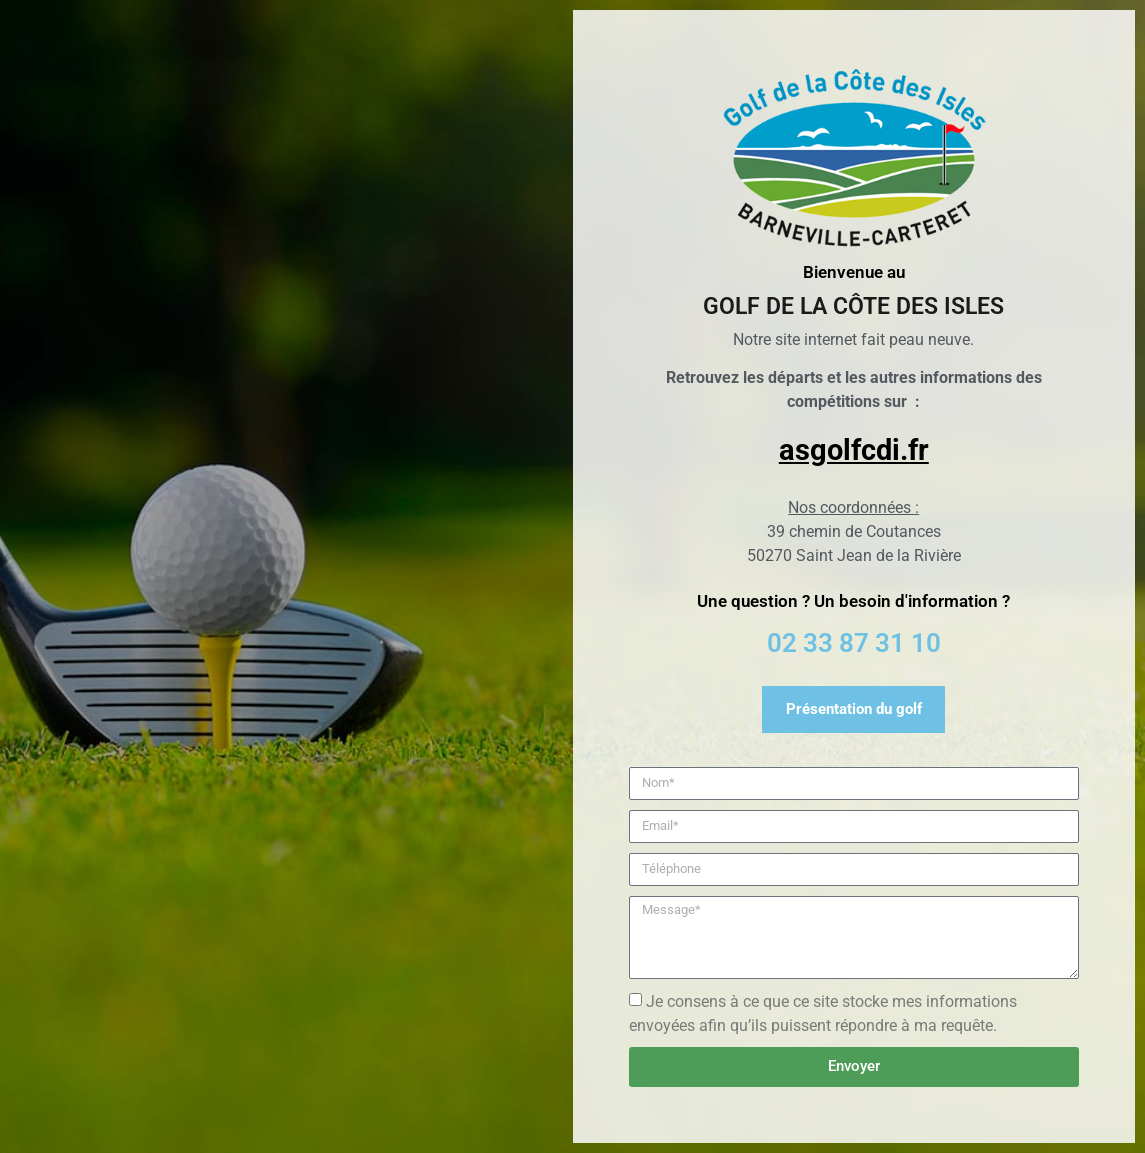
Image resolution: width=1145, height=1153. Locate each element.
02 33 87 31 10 (854, 643)
